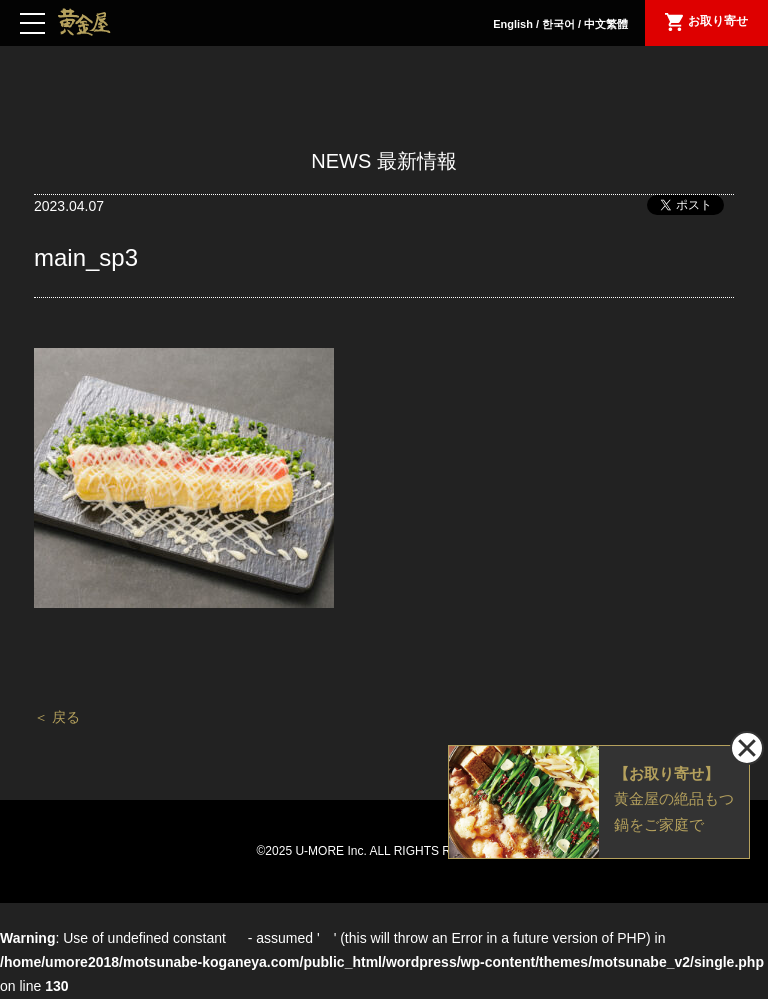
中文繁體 (606, 24)
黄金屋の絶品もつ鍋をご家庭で (674, 797)
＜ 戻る (57, 717)
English (513, 24)
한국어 (558, 24)
